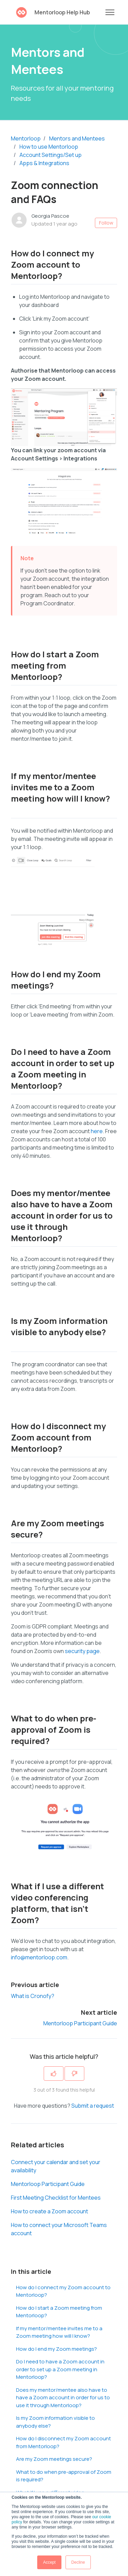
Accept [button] (49, 2562)
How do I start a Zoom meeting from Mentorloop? (59, 2311)
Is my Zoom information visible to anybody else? (55, 2421)
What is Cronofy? (32, 1996)
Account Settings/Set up (50, 155)
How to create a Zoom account (49, 2211)
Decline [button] (78, 2562)
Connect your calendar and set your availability (55, 2166)
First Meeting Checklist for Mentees (56, 2197)
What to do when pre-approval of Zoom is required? (63, 2475)
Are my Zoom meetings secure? (54, 2459)
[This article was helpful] (53, 2073)
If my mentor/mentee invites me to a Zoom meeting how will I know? (59, 2332)
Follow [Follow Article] (106, 222)
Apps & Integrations (44, 163)
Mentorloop (26, 138)
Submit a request (92, 2105)
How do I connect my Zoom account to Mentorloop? (63, 2291)
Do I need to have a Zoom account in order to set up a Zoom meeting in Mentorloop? (60, 2369)
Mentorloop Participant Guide (80, 2023)
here (97, 1131)
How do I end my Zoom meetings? (56, 2348)
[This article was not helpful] (74, 2073)
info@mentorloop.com (39, 1957)
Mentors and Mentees (77, 138)
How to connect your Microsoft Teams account (59, 2229)
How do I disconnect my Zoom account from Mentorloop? (63, 2442)
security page (82, 1651)
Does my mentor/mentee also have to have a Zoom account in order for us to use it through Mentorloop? (63, 2397)
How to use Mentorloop (48, 146)
